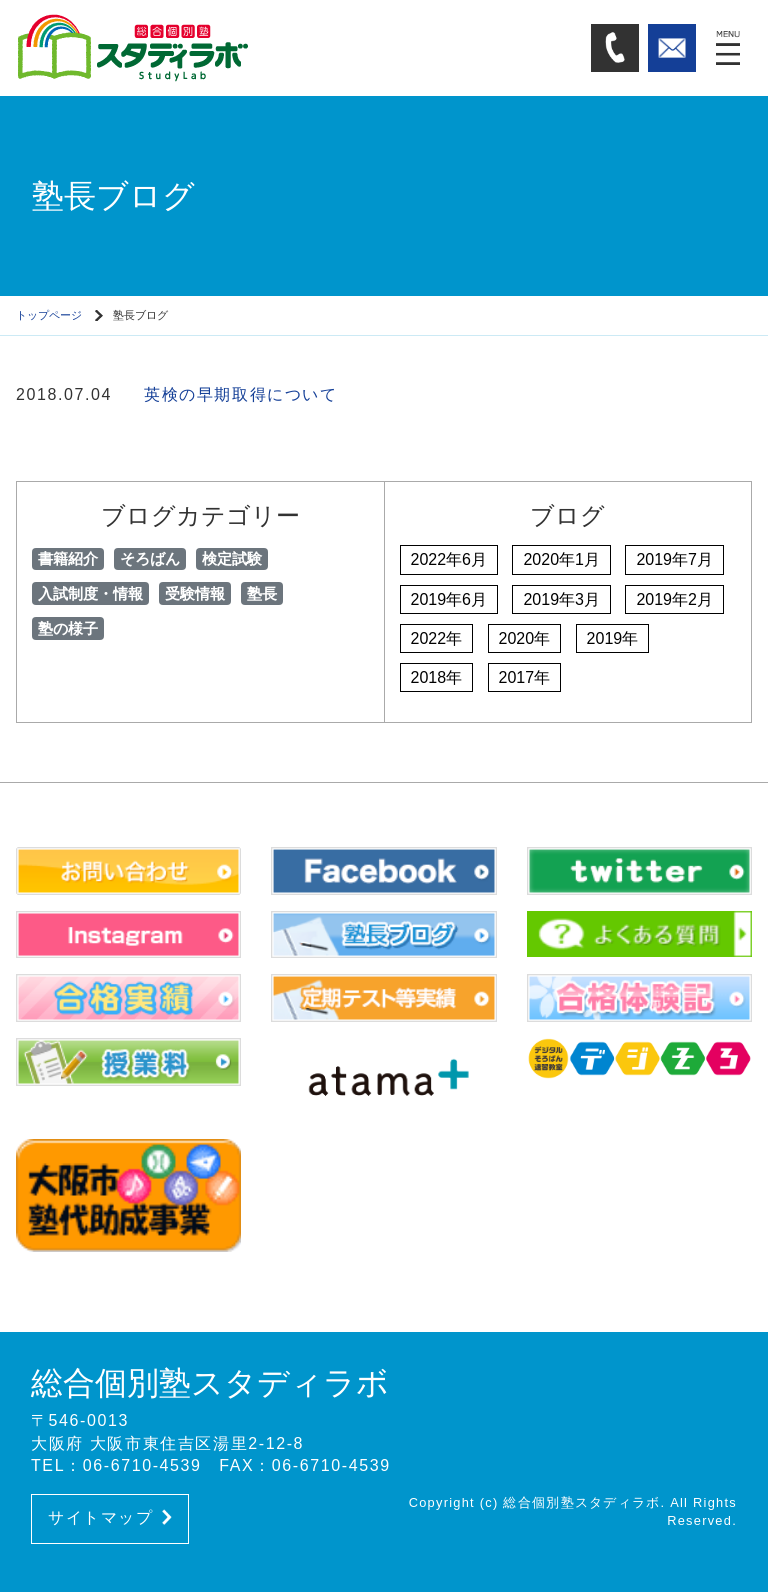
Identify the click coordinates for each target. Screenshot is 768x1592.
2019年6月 (449, 599)
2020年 (525, 638)
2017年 (525, 677)
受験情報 (195, 593)
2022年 (437, 638)
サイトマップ (110, 1517)
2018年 (437, 677)
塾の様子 (68, 628)
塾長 (262, 593)
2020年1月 (561, 559)
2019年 (613, 638)
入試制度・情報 (90, 593)
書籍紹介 (68, 558)
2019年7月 (674, 559)
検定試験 (232, 558)
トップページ (49, 315)
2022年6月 (449, 559)
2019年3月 (561, 599)
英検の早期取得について (241, 394)
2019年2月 (674, 599)
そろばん (150, 558)
